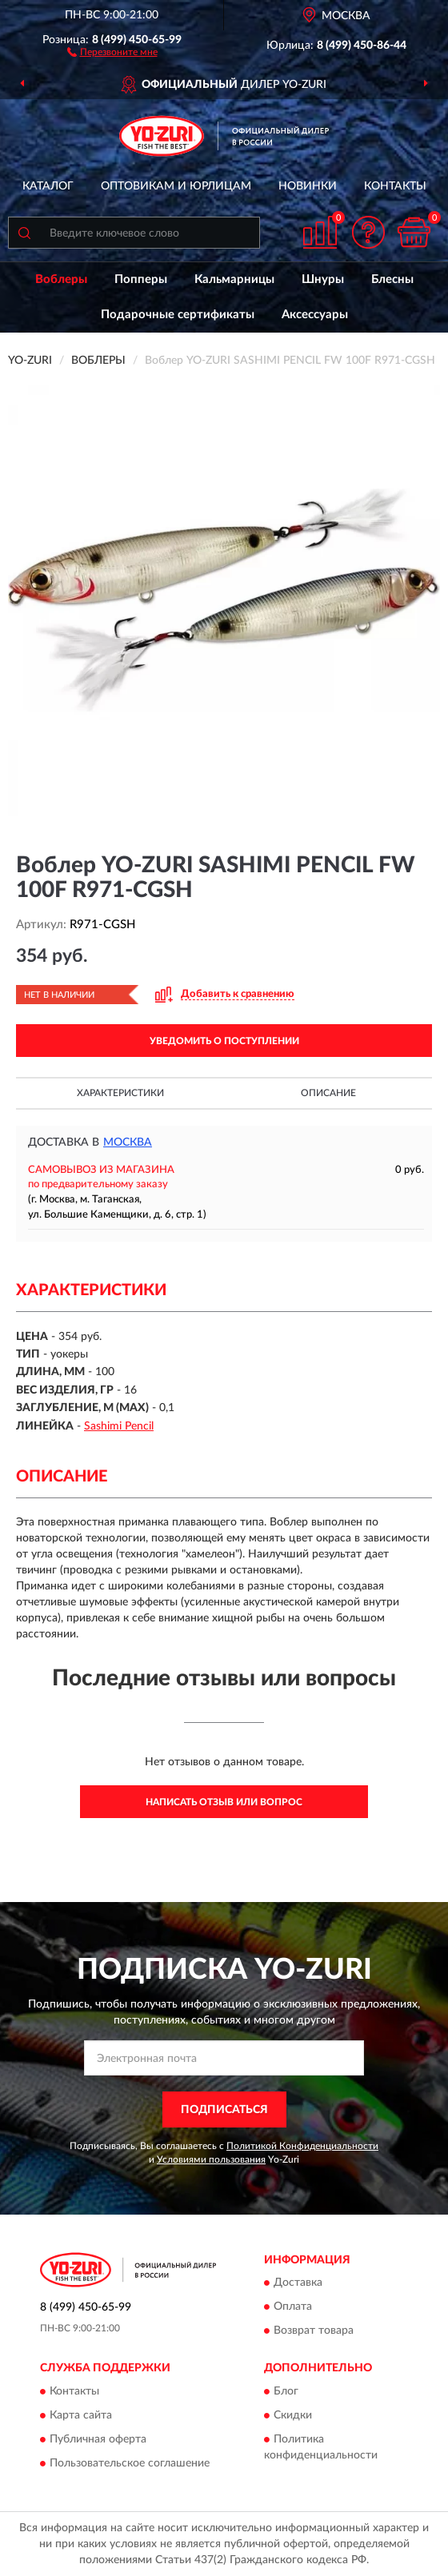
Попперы (140, 279)
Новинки (307, 186)
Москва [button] (127, 1142)
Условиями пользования (211, 2159)
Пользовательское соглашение (130, 2463)
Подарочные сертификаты (177, 315)
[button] (112, 51)
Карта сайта (81, 2415)
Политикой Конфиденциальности (302, 2146)
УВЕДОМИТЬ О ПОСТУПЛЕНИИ (224, 1041)
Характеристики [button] (120, 1093)
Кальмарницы (234, 279)
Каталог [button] (48, 186)
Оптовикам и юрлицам (176, 186)
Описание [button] (328, 1093)
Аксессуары (315, 315)
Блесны (392, 279)
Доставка (298, 2283)
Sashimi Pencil (119, 1426)
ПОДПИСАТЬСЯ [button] (224, 2109)
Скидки (293, 2415)
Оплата (293, 2307)
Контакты (395, 186)
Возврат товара (314, 2331)
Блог (286, 2391)
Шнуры (323, 279)
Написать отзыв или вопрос (224, 1802)
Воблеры (61, 279)
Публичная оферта (98, 2439)
